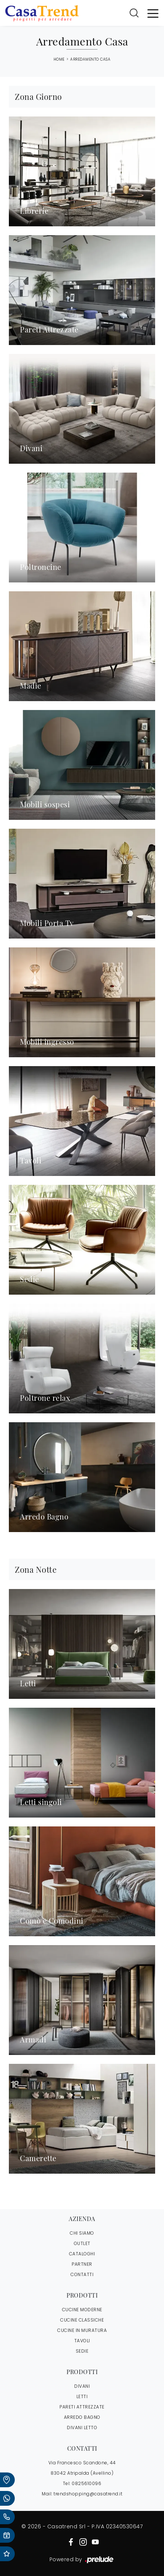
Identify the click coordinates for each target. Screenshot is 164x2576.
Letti (82, 2396)
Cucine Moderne (82, 2309)
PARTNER (82, 2264)
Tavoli (82, 2340)
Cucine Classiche (82, 2320)
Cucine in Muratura (82, 2330)
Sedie (82, 2351)
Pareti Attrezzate (82, 2407)
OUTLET (82, 2243)
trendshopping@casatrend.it (88, 2494)
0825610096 (86, 2483)
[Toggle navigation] (152, 13)
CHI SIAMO (82, 2233)
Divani (82, 2386)
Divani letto (82, 2427)
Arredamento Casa (90, 59)
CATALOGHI (82, 2254)
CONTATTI (82, 2274)
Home (59, 59)
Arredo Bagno (82, 2417)
